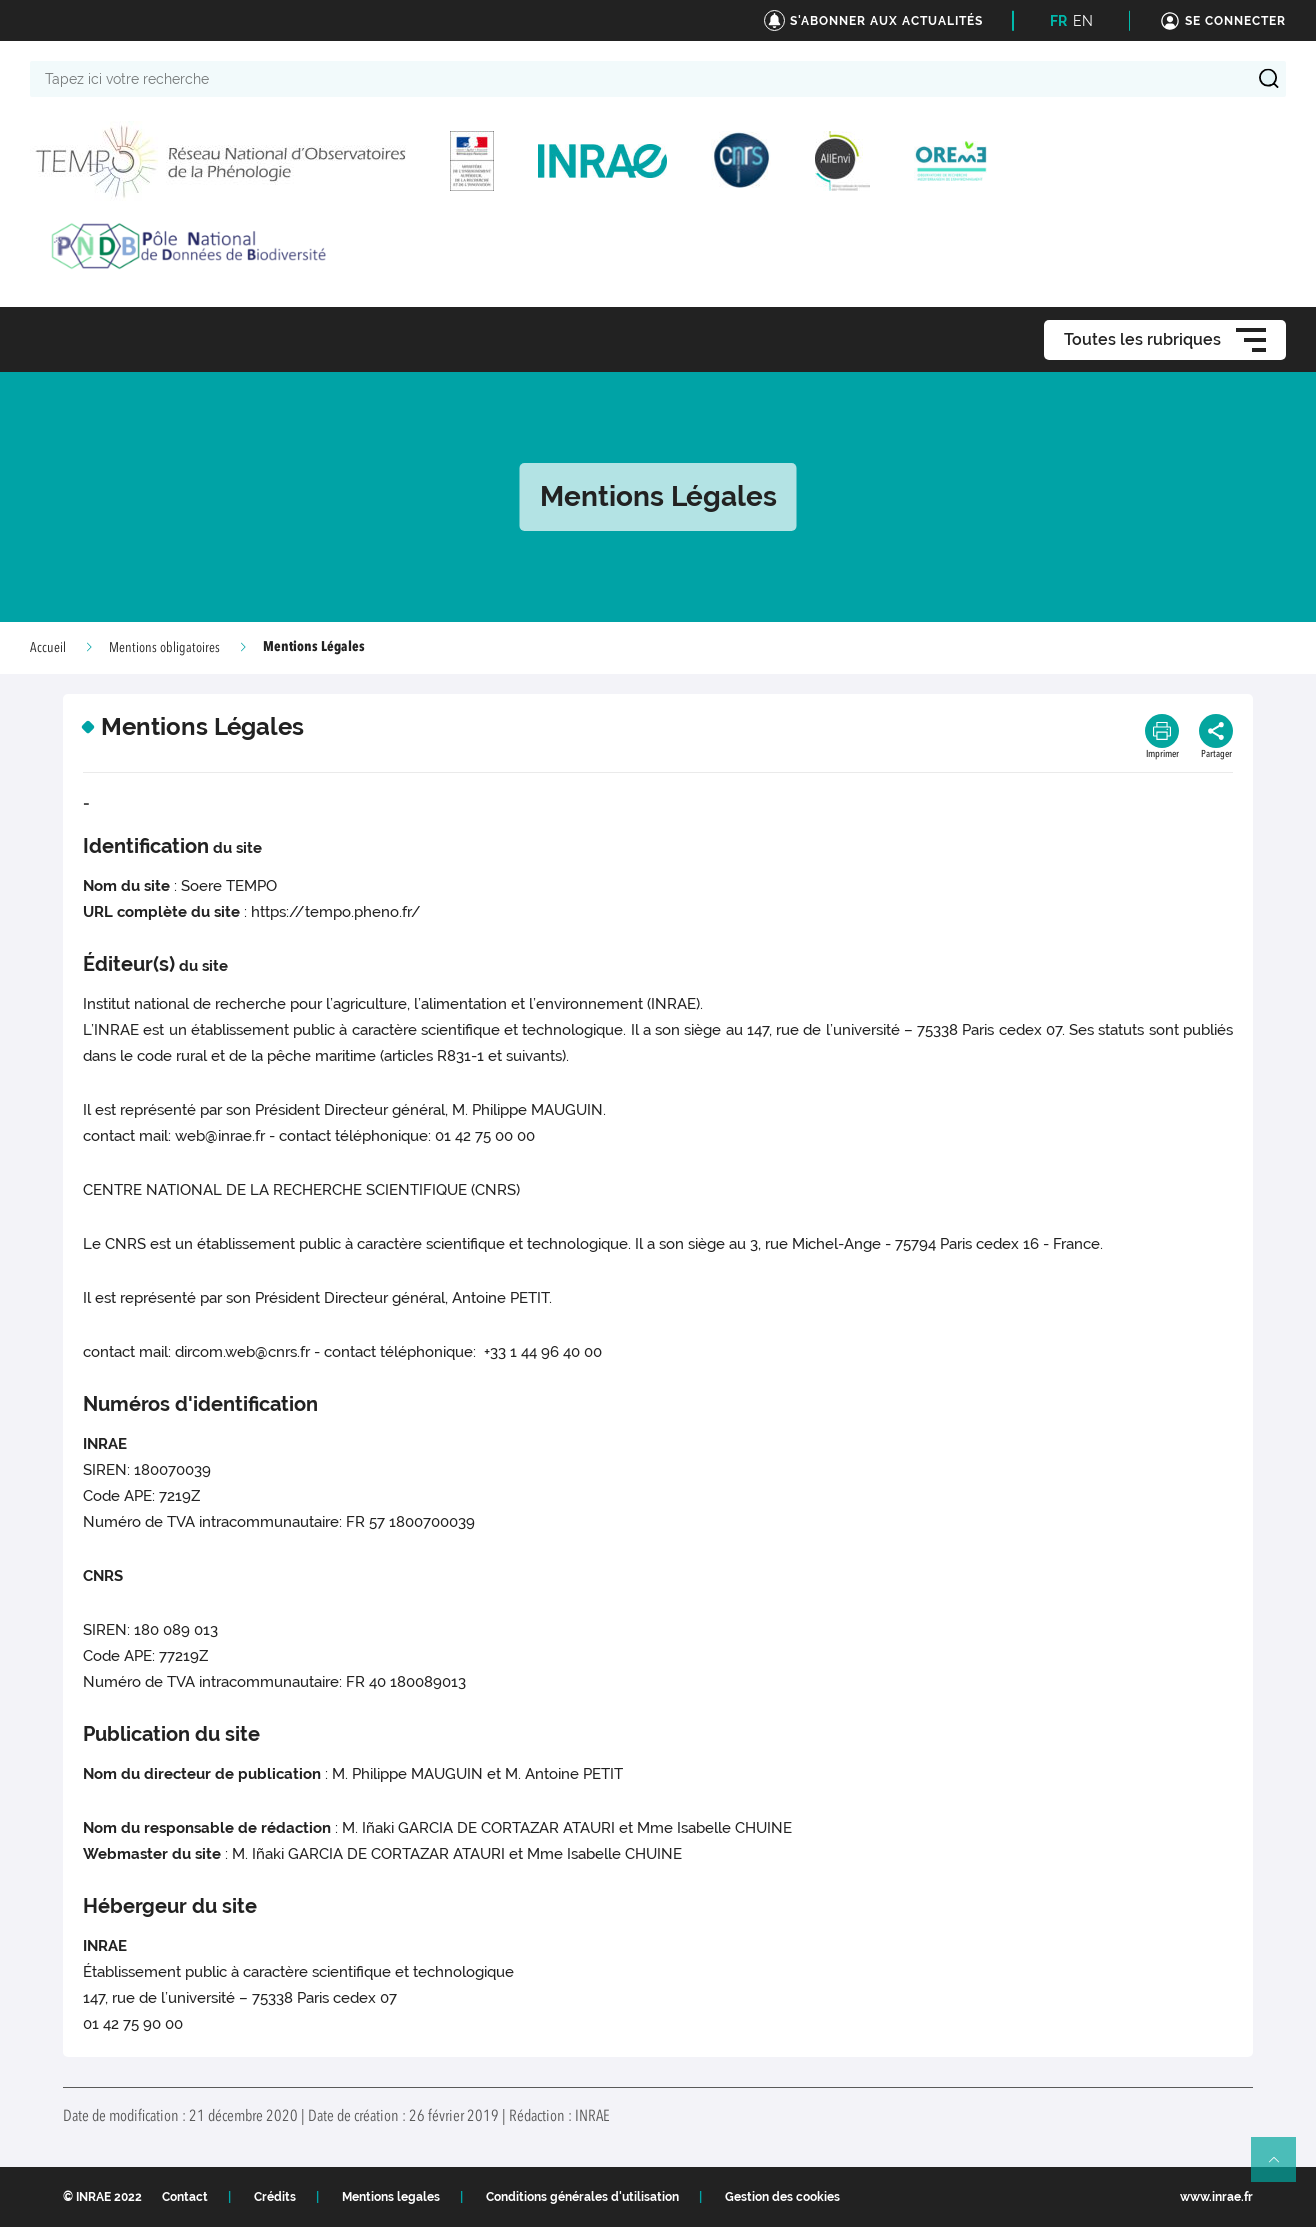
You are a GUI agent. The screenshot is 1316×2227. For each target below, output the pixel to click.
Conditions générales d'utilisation (582, 2197)
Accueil (48, 648)
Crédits (275, 2197)
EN (1083, 21)
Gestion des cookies (782, 2197)
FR (1058, 21)
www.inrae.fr (1216, 2197)
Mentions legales (391, 2197)
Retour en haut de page (1282, 2168)
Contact (185, 2197)
